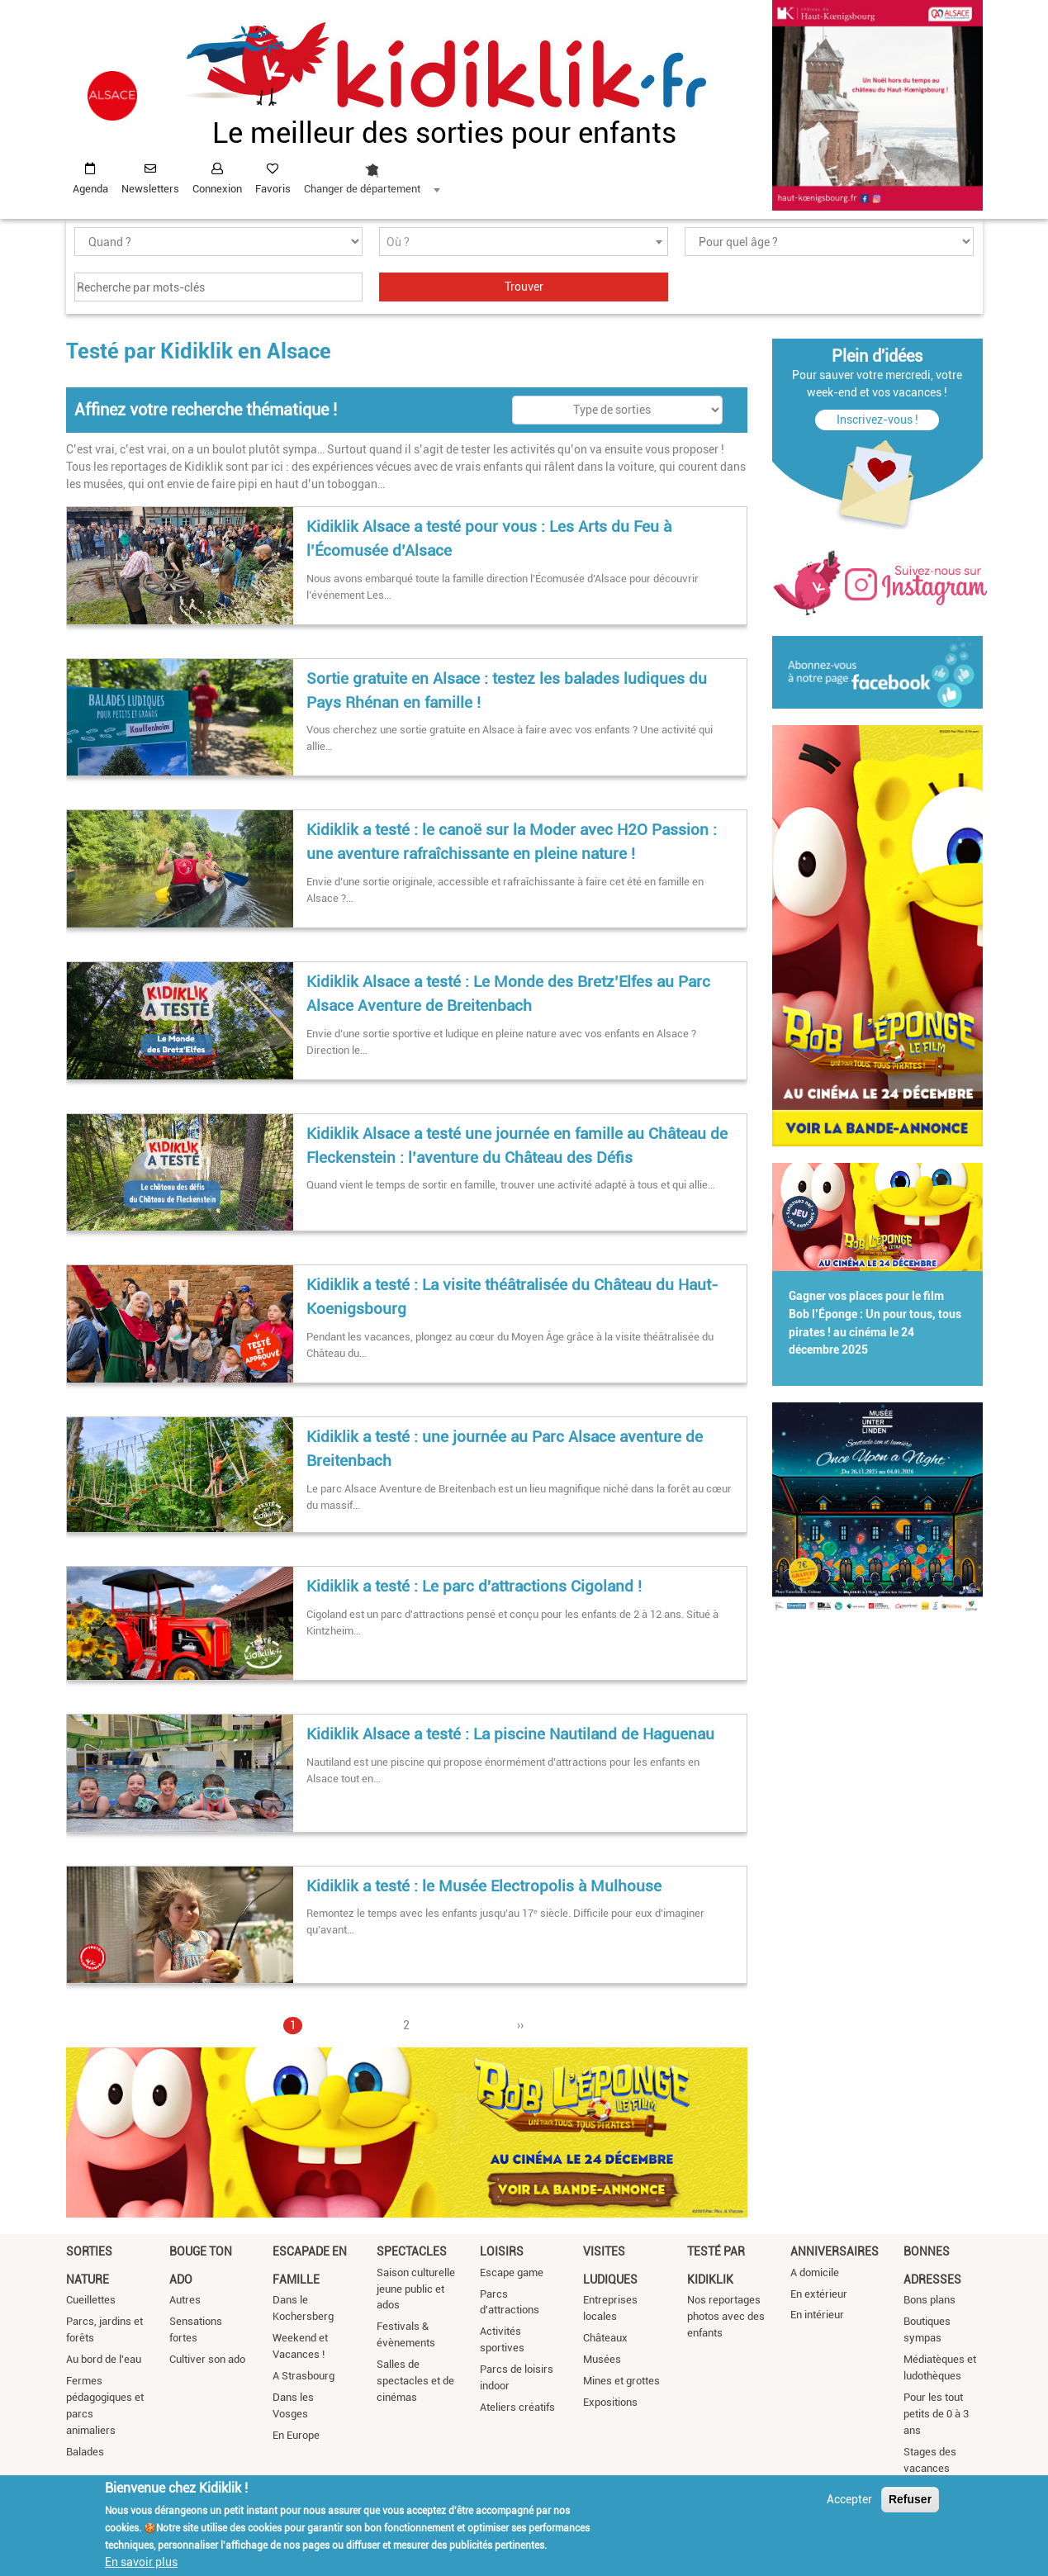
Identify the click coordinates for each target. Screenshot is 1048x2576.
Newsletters (150, 189)
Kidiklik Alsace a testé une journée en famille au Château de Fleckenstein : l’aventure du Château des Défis (517, 1145)
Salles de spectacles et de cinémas (415, 2380)
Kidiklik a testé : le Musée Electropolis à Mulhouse (484, 1885)
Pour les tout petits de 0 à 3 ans (936, 2413)
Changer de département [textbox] (362, 189)
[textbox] (523, 242)
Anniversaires (834, 2251)
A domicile (814, 2272)
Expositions (610, 2402)
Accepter (849, 2499)
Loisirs (502, 2251)
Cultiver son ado (207, 2359)
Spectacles (412, 2251)
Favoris (273, 189)
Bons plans (929, 2300)
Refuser (910, 2499)
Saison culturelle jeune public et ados (416, 2289)
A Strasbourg (303, 2376)
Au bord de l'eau (103, 2359)
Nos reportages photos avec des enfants (726, 2316)
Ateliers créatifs (517, 2407)
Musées (602, 2359)
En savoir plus (141, 2562)
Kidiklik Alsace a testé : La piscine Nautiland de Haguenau (510, 1733)
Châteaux (605, 2338)
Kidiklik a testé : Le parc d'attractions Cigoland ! (474, 1586)
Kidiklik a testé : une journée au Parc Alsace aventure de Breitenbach (504, 1448)
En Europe (296, 2435)
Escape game (511, 2272)
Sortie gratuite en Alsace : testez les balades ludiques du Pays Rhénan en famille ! (506, 690)
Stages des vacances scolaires (929, 2468)
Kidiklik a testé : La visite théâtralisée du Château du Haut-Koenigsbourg (512, 1296)
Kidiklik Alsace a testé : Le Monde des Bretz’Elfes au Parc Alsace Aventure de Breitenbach (508, 993)
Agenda (90, 189)
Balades (85, 2452)
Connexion (217, 189)
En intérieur (817, 2314)
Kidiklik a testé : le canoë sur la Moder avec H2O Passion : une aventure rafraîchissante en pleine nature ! (511, 841)
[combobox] (371, 174)
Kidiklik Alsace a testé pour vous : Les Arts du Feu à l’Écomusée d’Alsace (488, 538)
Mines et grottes (621, 2380)
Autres (185, 2300)
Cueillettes (91, 2300)
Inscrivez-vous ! (877, 419)
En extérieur (818, 2294)
